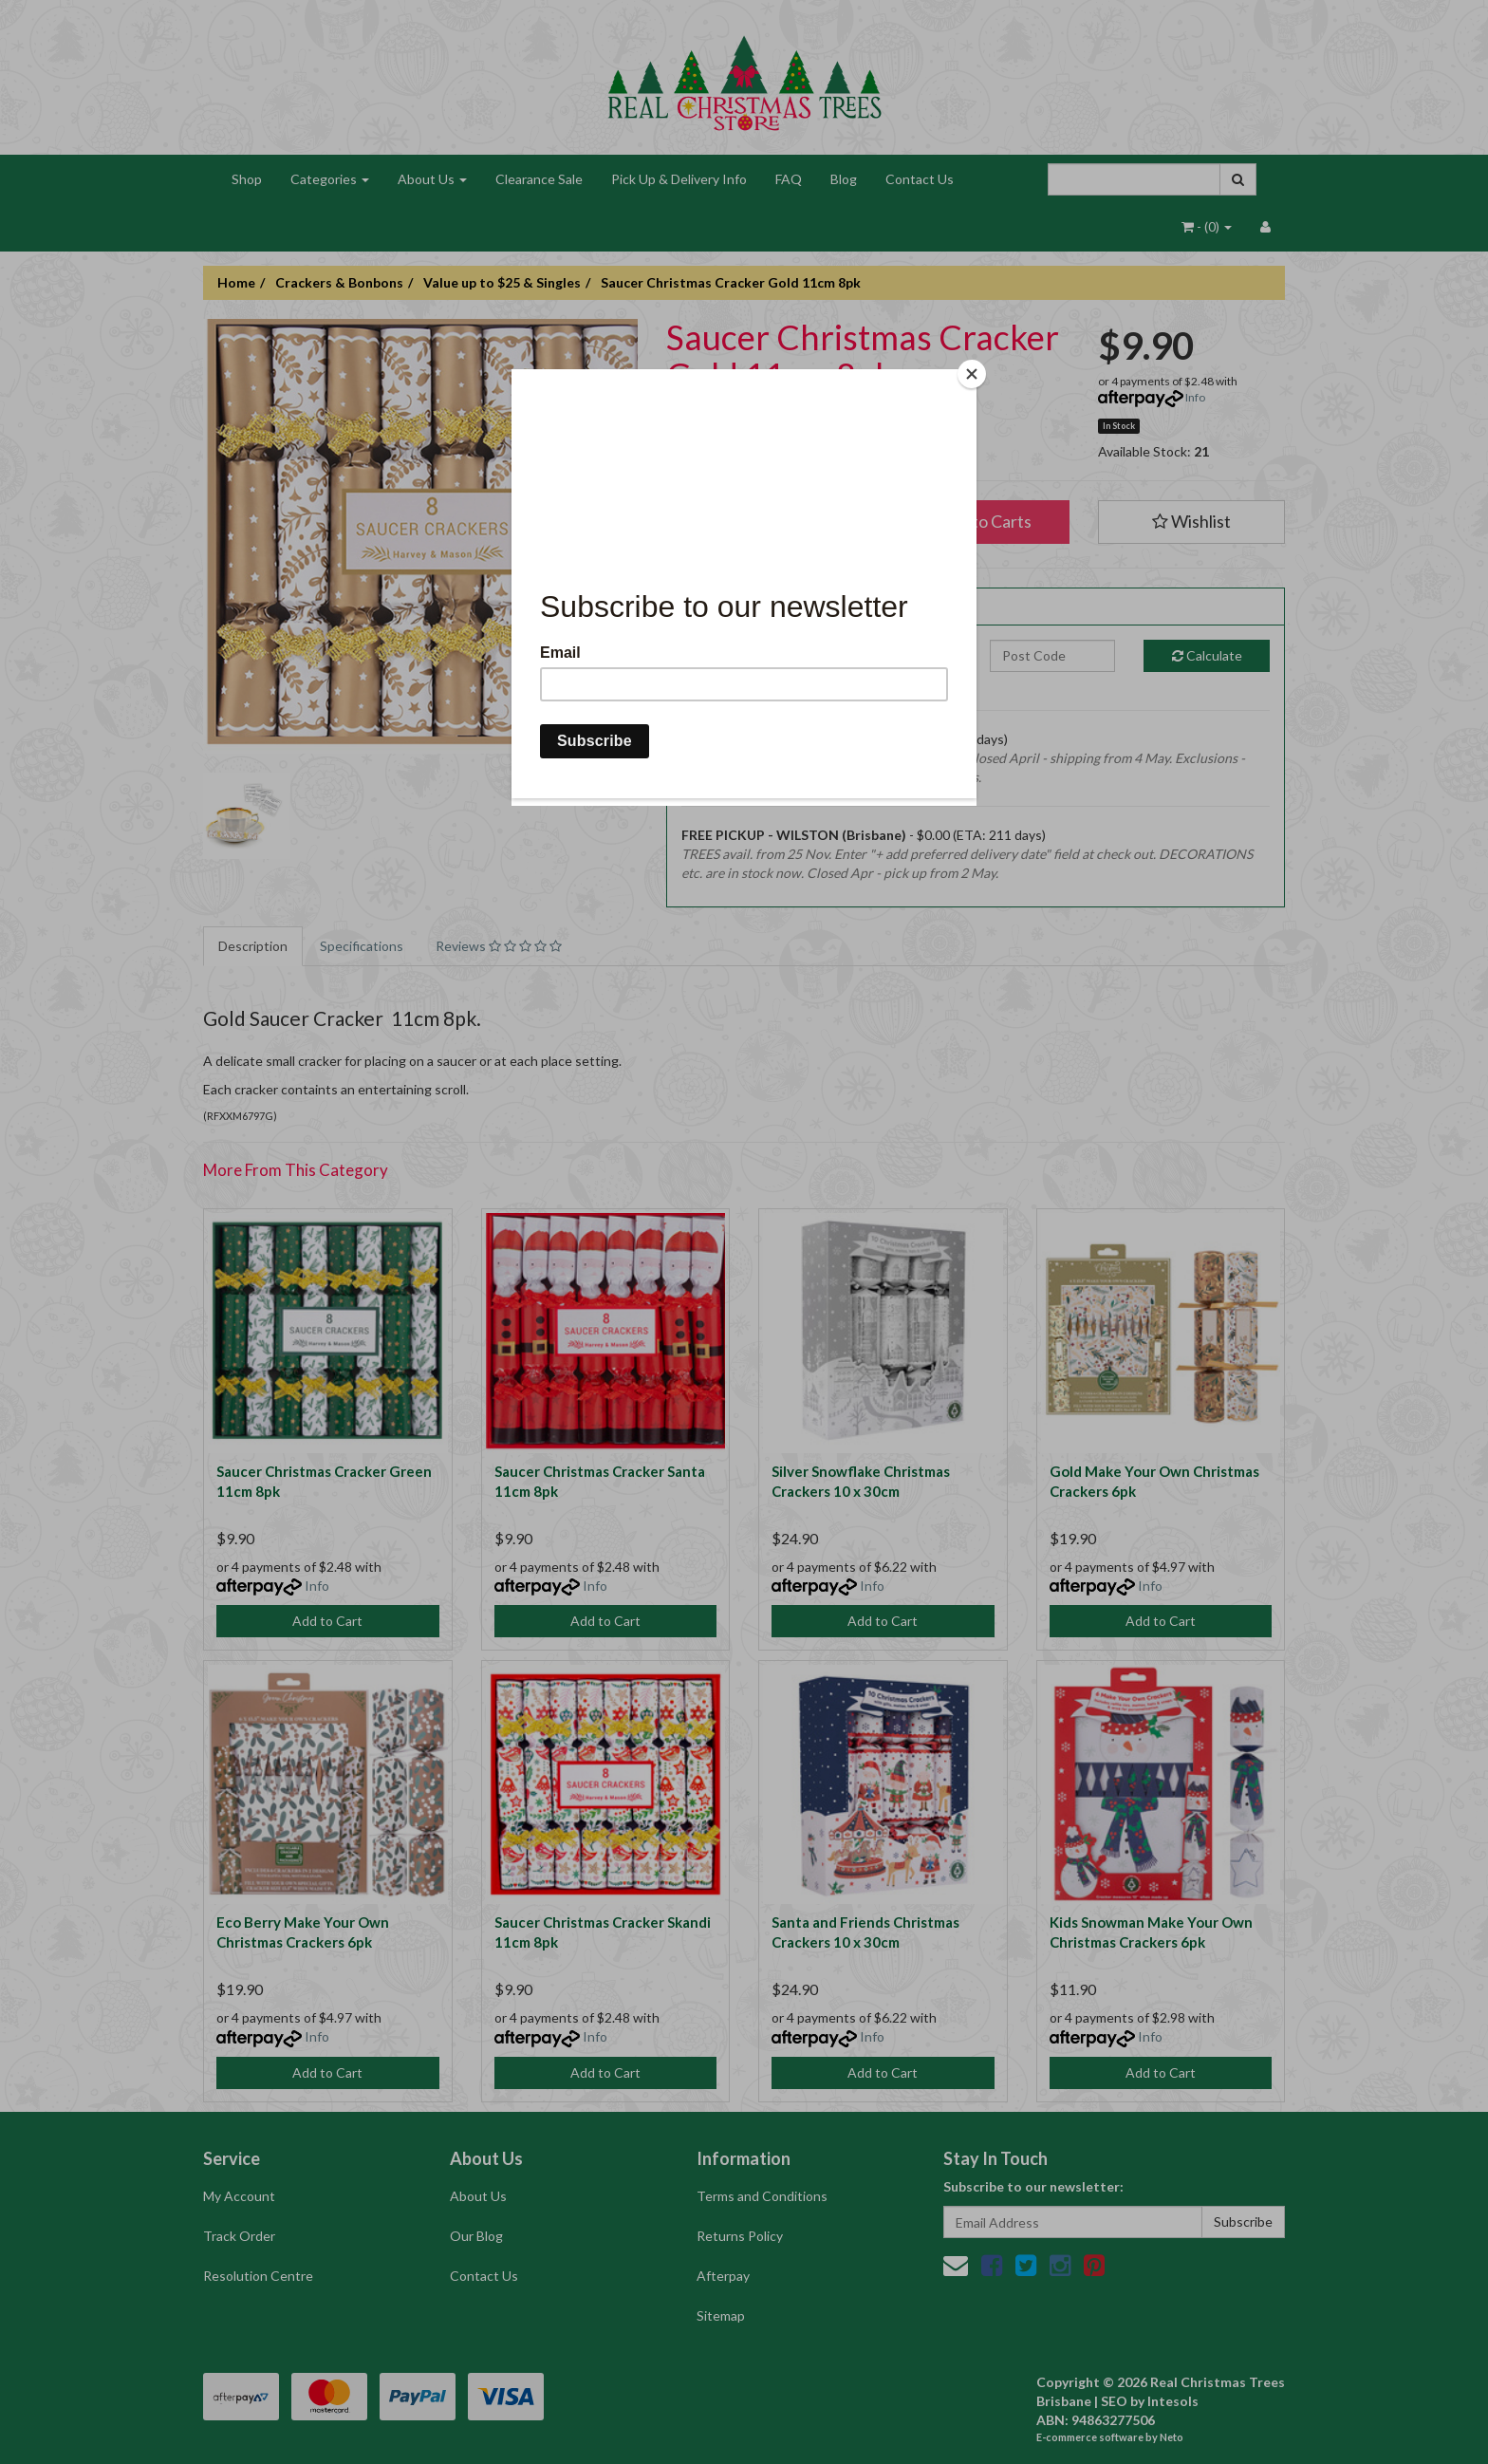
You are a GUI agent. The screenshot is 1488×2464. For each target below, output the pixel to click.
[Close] (972, 374)
